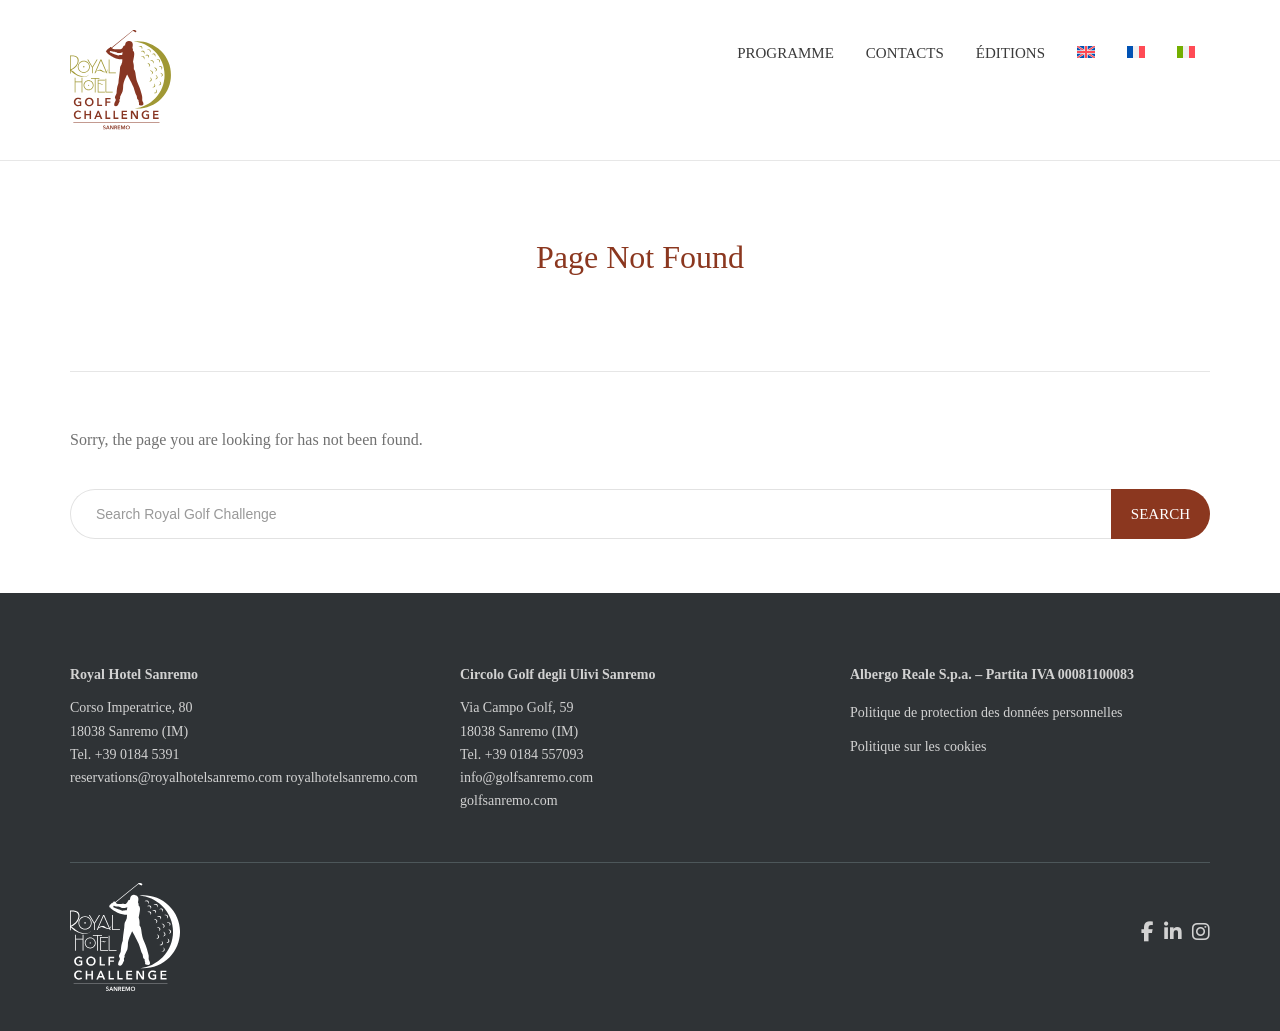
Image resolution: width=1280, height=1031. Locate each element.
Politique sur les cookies (918, 746)
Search (1160, 514)
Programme (785, 53)
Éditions (1010, 53)
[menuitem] (1086, 53)
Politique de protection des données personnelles (986, 712)
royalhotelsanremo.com (352, 777)
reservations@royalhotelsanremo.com (176, 777)
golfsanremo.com (509, 800)
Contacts (905, 53)
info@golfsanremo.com (526, 777)
